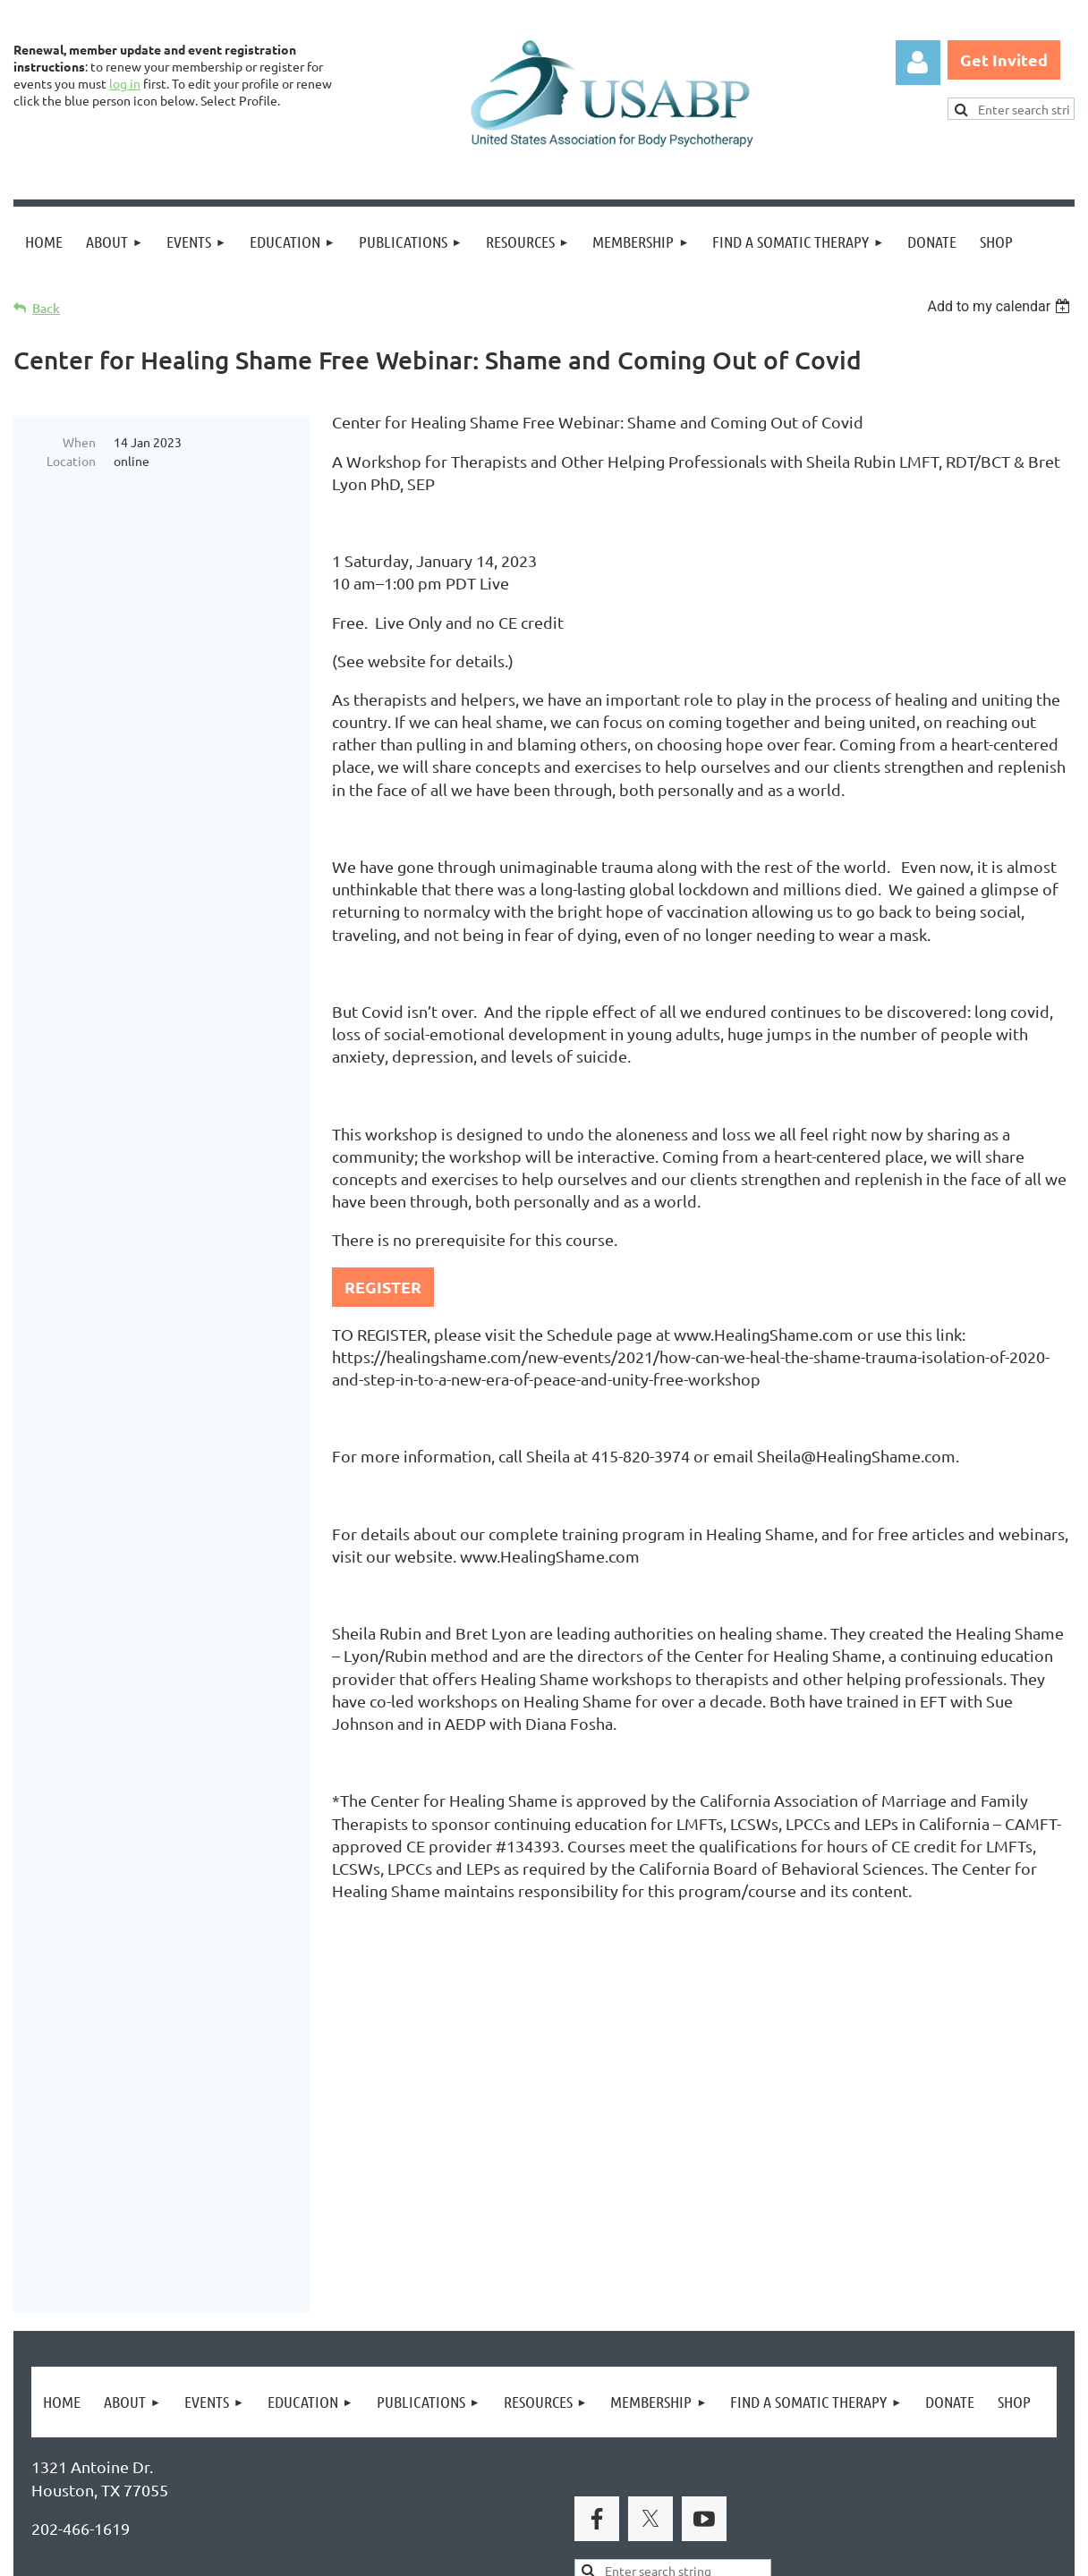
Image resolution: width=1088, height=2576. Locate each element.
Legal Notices (197, 2475)
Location (71, 461)
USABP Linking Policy (580, 2475)
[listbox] (1001, 306)
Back (46, 308)
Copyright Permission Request (374, 2475)
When (79, 442)
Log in (918, 62)
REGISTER (382, 1286)
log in (124, 83)
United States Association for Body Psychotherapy (314, 2296)
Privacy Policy (81, 2475)
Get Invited (1004, 59)
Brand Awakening (263, 2256)
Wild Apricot (861, 2554)
